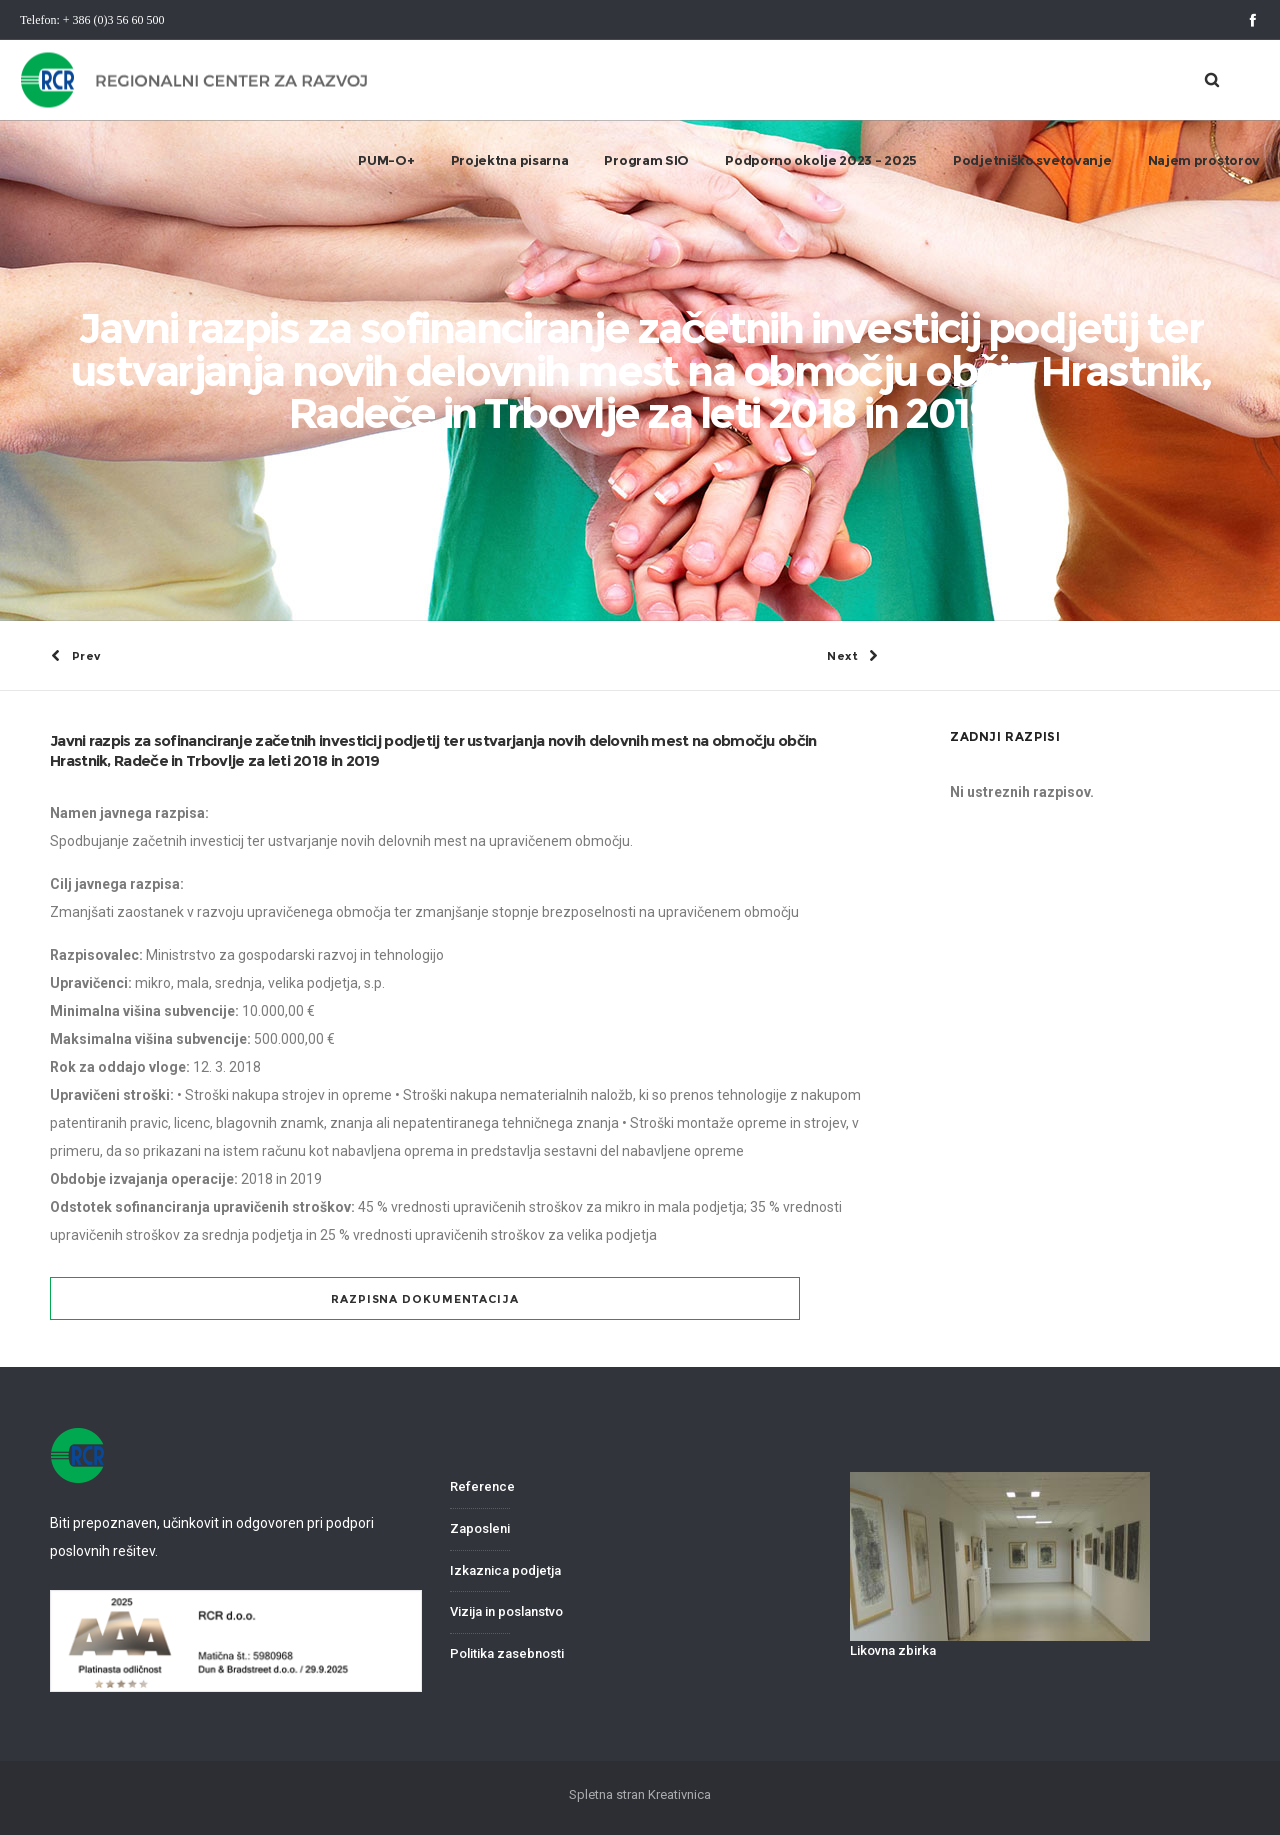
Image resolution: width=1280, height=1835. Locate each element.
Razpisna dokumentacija (425, 1299)
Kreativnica (679, 1794)
